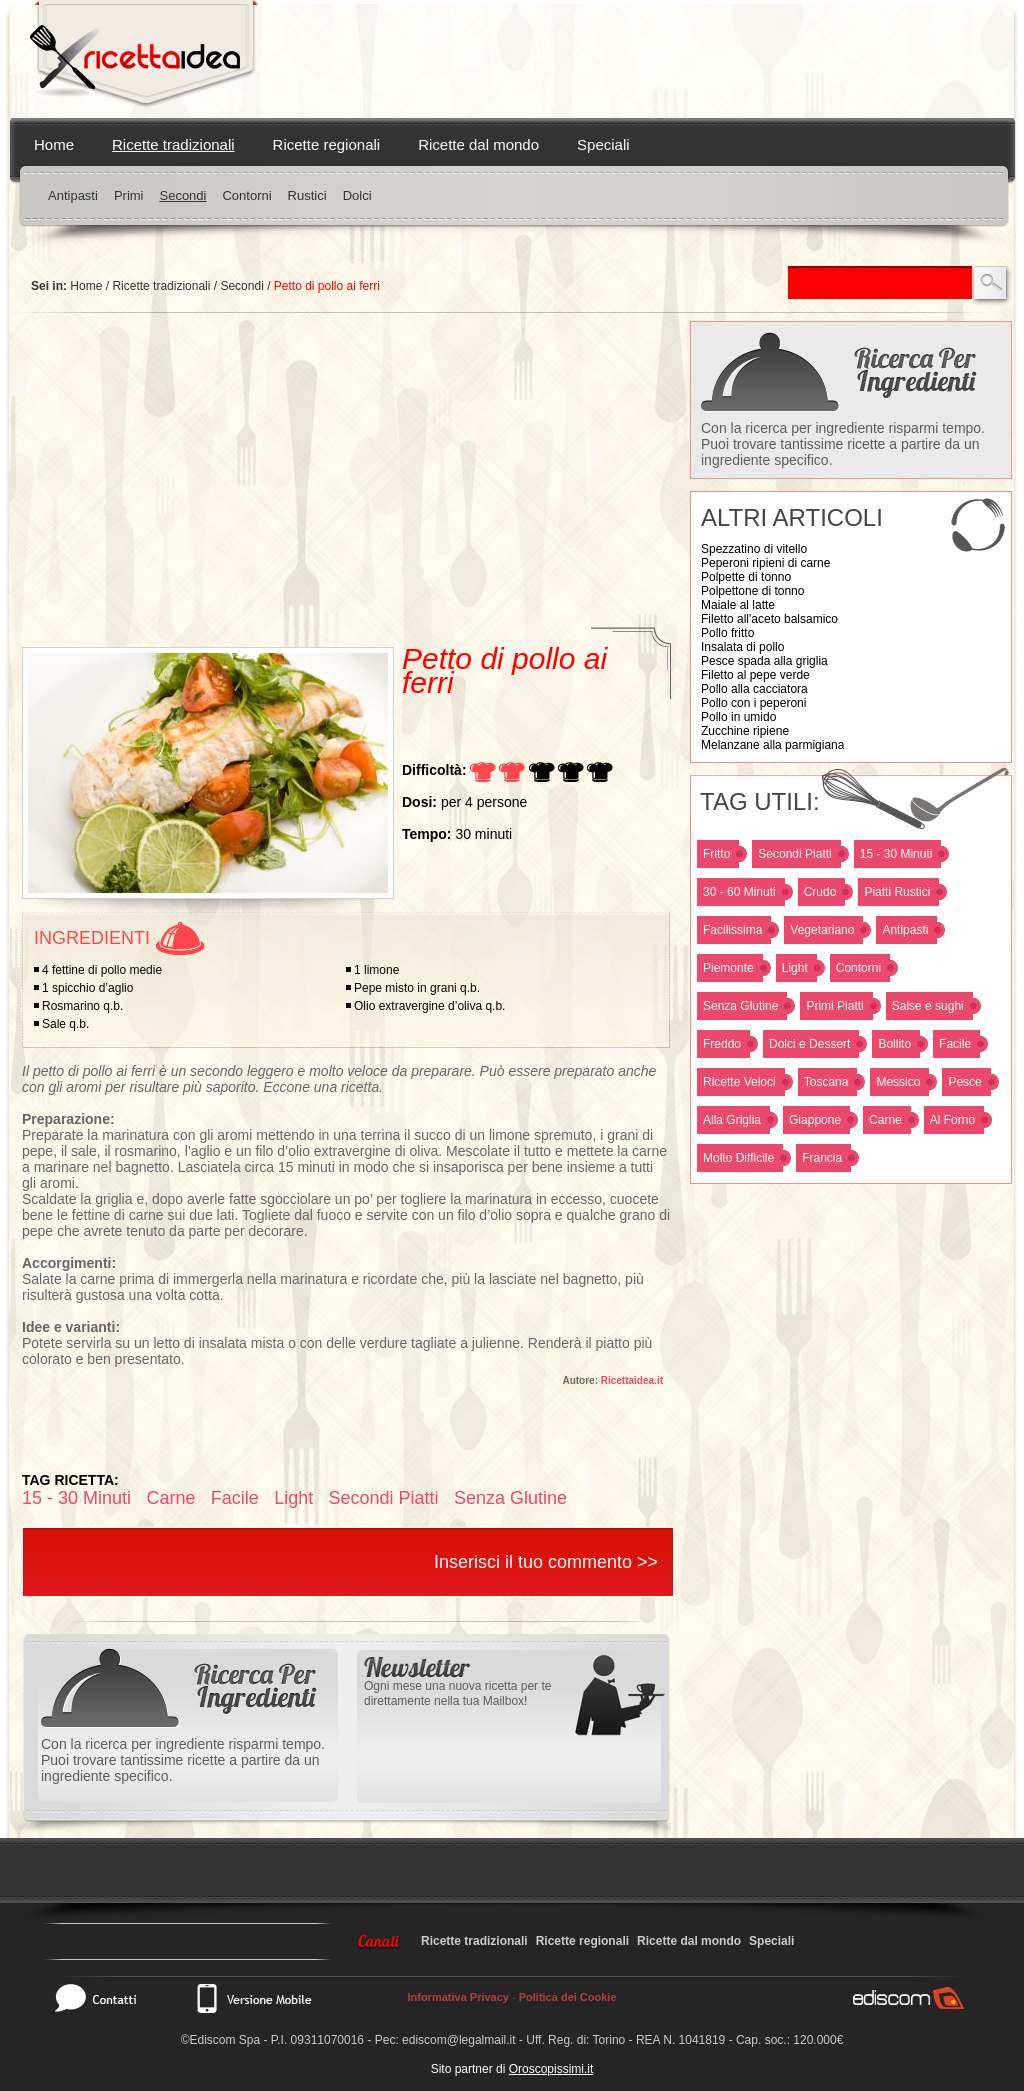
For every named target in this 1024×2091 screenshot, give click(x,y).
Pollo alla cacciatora (754, 689)
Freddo (722, 1044)
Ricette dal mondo (478, 144)
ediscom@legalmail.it (459, 2040)
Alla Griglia (732, 1120)
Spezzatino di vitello (754, 549)
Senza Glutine (740, 1006)
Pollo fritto (727, 633)
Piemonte (728, 968)
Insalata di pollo (742, 647)
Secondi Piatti (794, 854)
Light (795, 968)
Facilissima (732, 930)
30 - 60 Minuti (739, 892)
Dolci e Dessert (809, 1044)
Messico (898, 1082)
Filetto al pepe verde (755, 675)
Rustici (307, 195)
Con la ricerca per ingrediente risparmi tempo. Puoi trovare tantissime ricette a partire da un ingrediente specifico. (843, 444)
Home (54, 144)
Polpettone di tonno (752, 591)
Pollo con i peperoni (753, 703)
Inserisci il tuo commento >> (546, 1562)
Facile (955, 1044)
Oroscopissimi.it (551, 2069)
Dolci (357, 195)
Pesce (964, 1082)
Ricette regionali (327, 144)
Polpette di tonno (746, 577)
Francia (822, 1158)
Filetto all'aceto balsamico (769, 619)
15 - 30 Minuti (896, 854)
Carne (885, 1120)
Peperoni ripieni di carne (765, 563)
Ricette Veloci (739, 1082)
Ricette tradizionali (173, 144)
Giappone (815, 1120)
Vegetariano (822, 930)
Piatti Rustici (897, 892)
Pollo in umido (738, 717)
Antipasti (73, 195)
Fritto (716, 854)
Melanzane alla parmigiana (772, 745)
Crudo (820, 892)
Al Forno (952, 1120)
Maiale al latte (738, 605)
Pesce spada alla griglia (764, 661)
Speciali (603, 144)
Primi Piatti (834, 1006)
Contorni (246, 195)
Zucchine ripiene (745, 731)
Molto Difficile (738, 1158)
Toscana (826, 1082)
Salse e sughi (928, 1006)
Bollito (894, 1044)
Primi (129, 195)
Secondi (182, 195)
